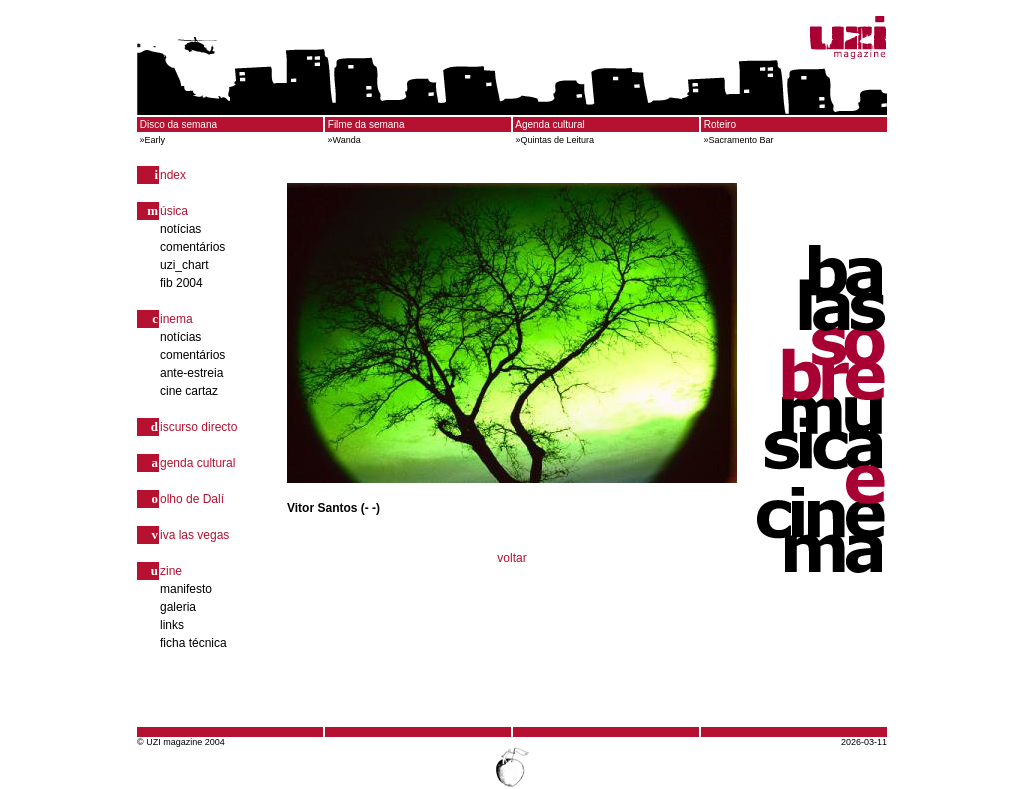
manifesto (186, 589)
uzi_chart (184, 265)
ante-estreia (191, 373)
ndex (173, 175)
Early (155, 140)
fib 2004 (181, 283)
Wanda (347, 140)
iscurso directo (198, 427)
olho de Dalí (192, 499)
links (172, 625)
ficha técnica (193, 643)
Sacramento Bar (741, 140)
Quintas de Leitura (558, 140)
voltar (511, 558)
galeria (178, 607)
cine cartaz (189, 391)
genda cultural (197, 463)
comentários (192, 247)
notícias (180, 229)
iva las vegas (194, 535)
